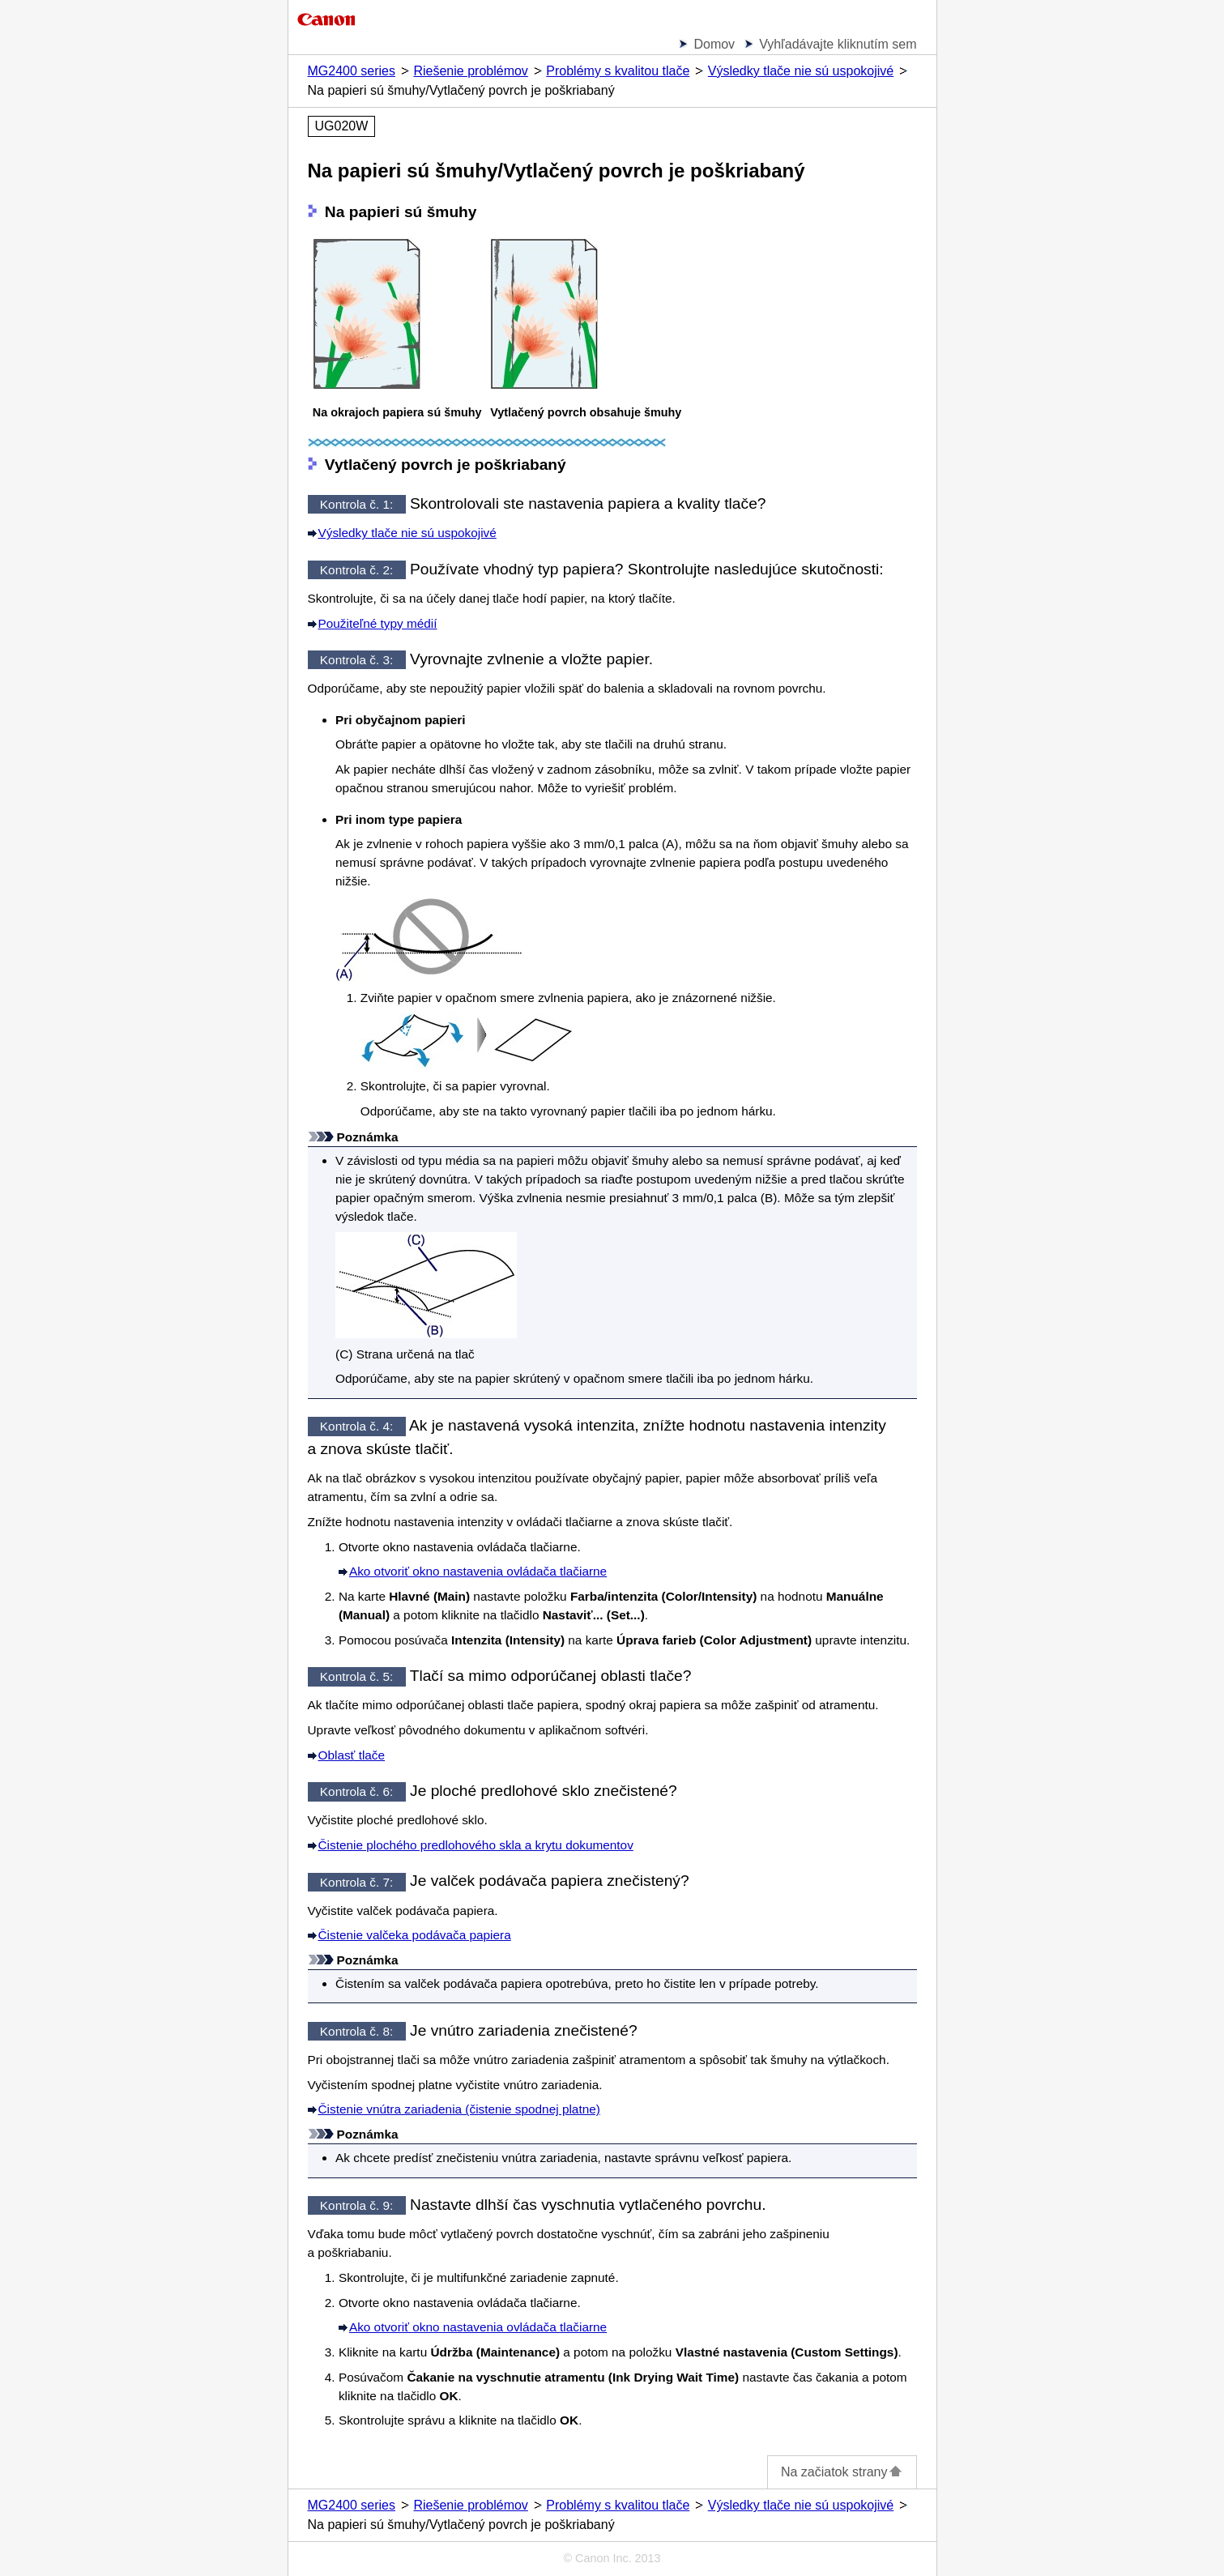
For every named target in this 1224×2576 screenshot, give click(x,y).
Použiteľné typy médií (377, 623)
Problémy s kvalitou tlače (617, 71)
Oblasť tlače (352, 1755)
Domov (714, 44)
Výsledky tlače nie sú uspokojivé (800, 71)
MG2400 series (352, 71)
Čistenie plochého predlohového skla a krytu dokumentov (475, 1845)
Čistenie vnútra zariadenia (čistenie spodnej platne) (459, 2109)
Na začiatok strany (842, 2472)
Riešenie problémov (470, 71)
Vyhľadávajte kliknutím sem (837, 44)
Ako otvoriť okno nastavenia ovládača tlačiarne (478, 1571)
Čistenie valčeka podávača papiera (414, 1935)
